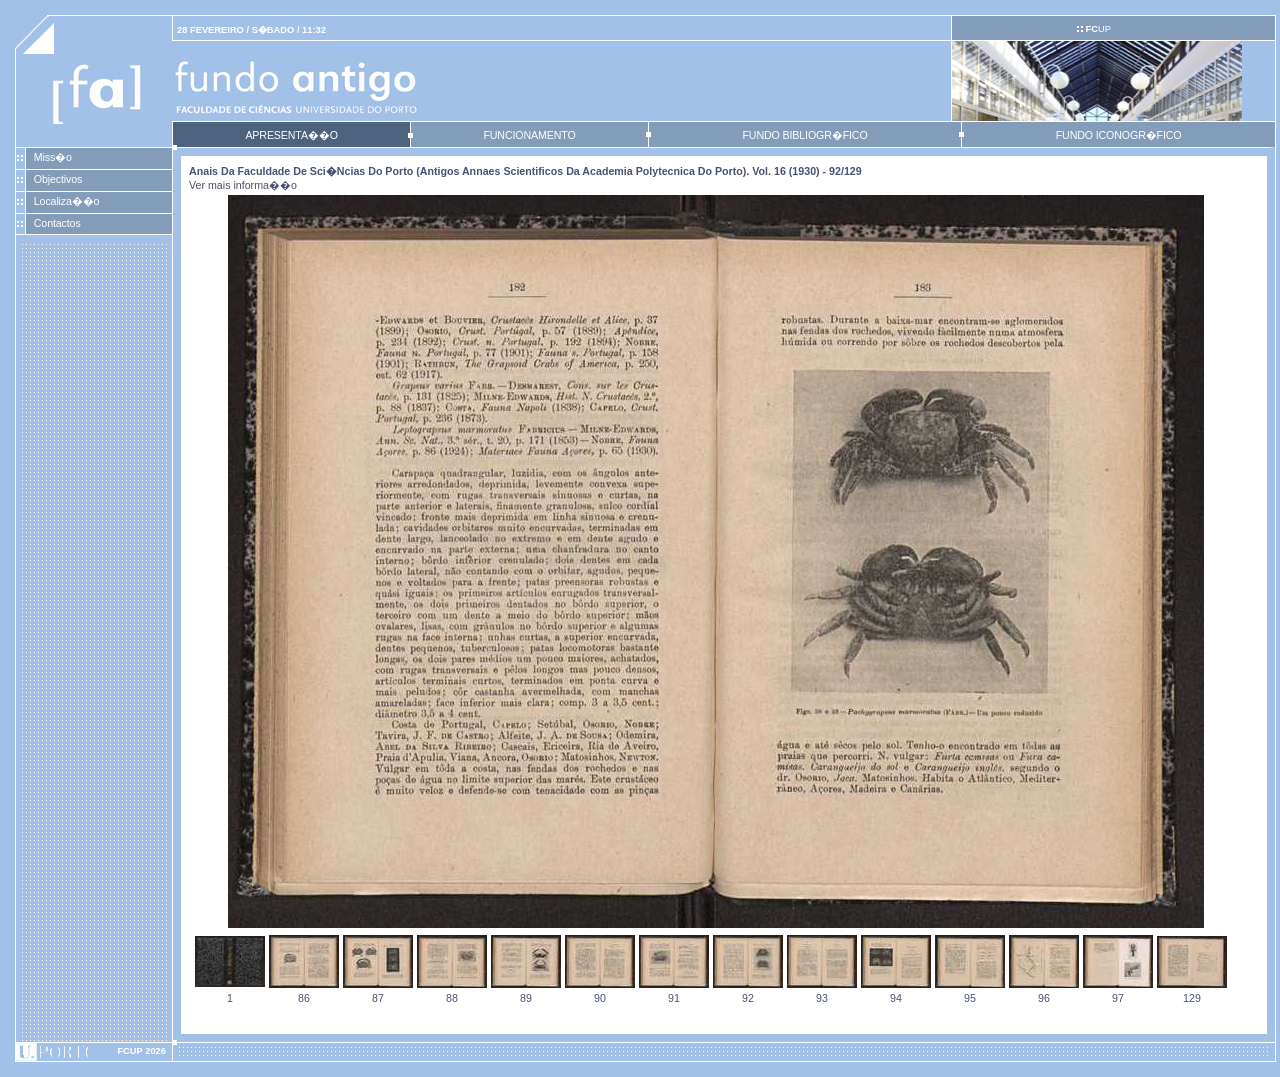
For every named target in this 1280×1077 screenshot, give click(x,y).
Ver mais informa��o (243, 185)
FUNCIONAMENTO (529, 135)
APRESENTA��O (291, 135)
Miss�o (53, 157)
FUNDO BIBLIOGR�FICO (804, 135)
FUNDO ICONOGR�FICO (1119, 135)
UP (1097, 29)
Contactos (57, 223)
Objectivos (58, 179)
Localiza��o (67, 201)
